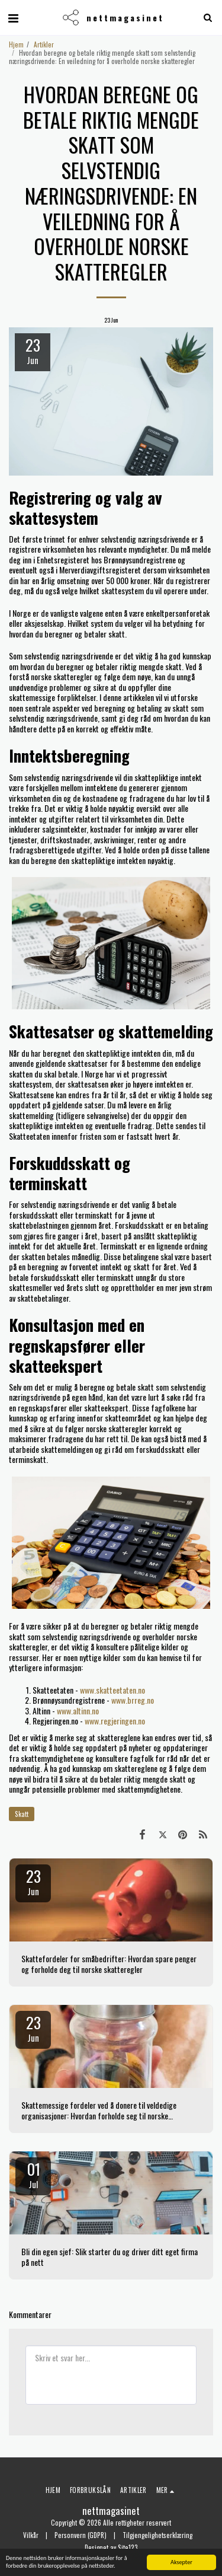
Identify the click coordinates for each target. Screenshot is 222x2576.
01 (33, 2174)
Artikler (44, 44)
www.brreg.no (132, 1700)
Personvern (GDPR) (80, 2535)
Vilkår (30, 2535)
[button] (13, 17)
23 (33, 1881)
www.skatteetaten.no (112, 1690)
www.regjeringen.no (115, 1720)
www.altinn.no (78, 1710)
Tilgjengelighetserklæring (157, 2535)
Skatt (21, 1814)
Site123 (128, 2547)
